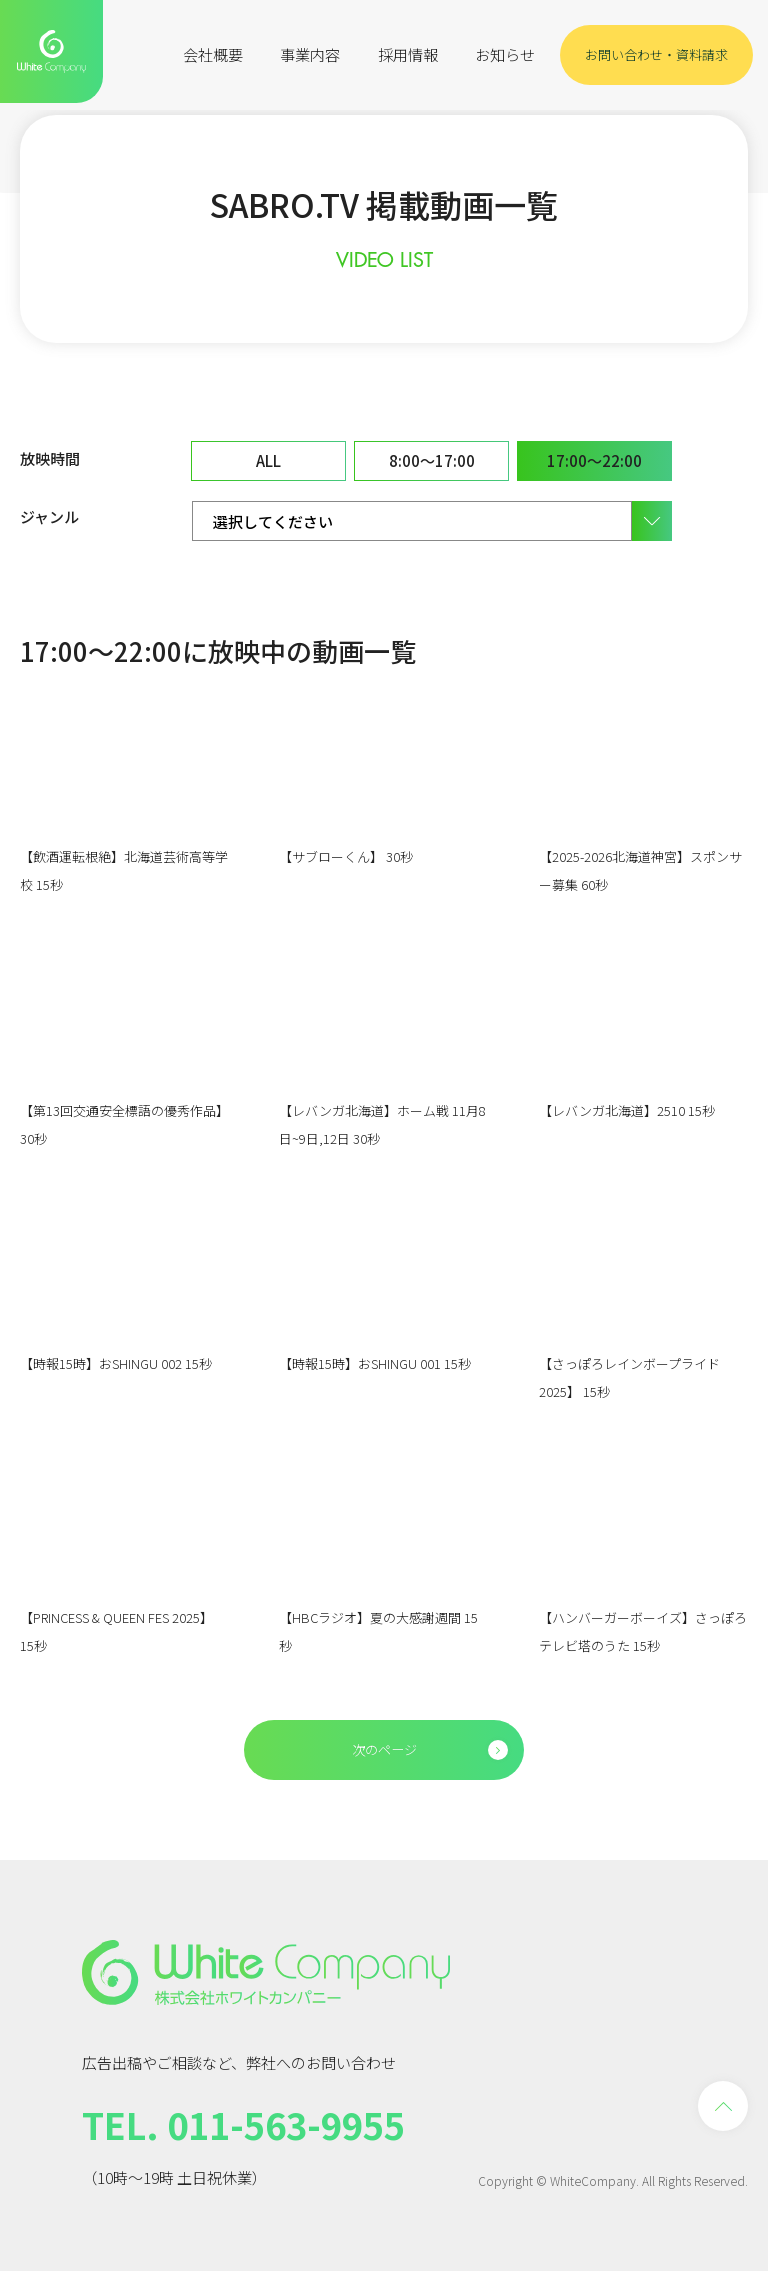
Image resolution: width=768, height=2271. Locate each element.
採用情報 (408, 54)
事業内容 (310, 54)
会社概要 (213, 54)
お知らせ (505, 54)
